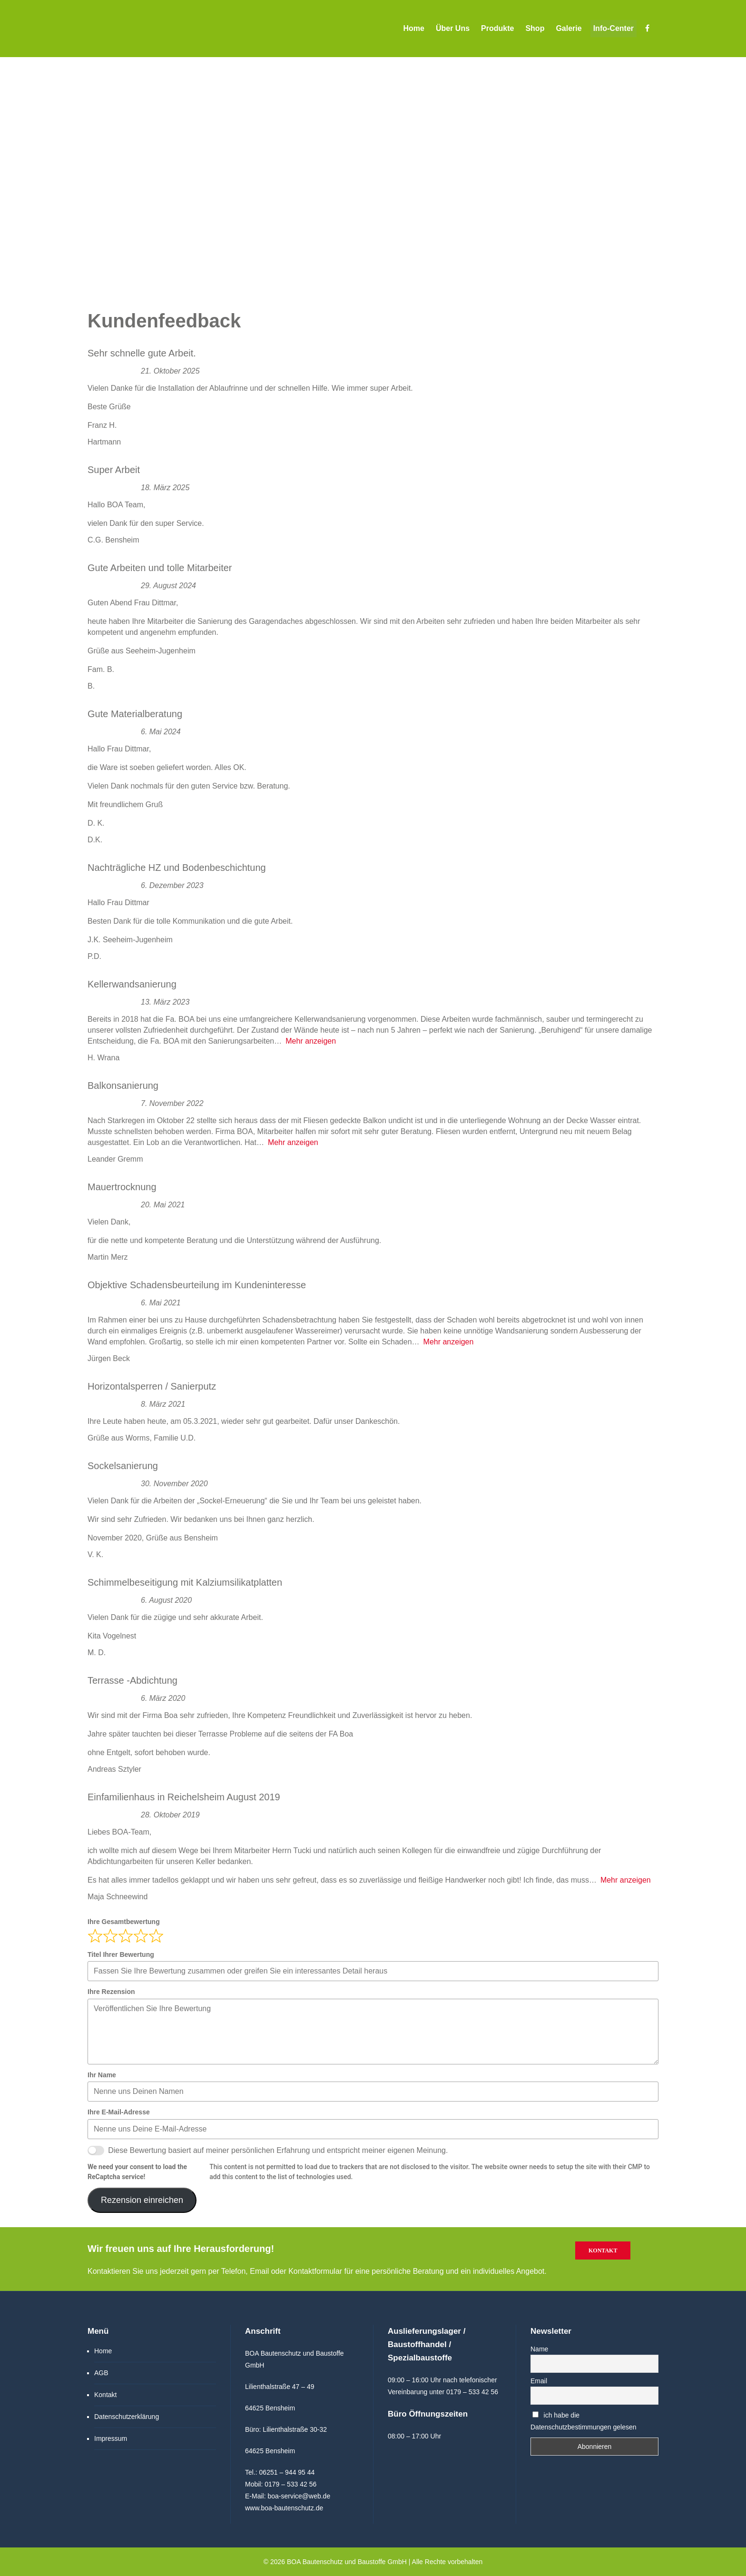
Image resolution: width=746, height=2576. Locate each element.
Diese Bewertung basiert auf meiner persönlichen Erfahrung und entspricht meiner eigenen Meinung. (278, 2150)
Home (103, 2351)
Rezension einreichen (142, 2200)
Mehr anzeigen (310, 1041)
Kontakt (603, 2250)
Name (539, 2349)
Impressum (110, 2438)
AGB (101, 2373)
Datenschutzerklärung (126, 2416)
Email (538, 2381)
